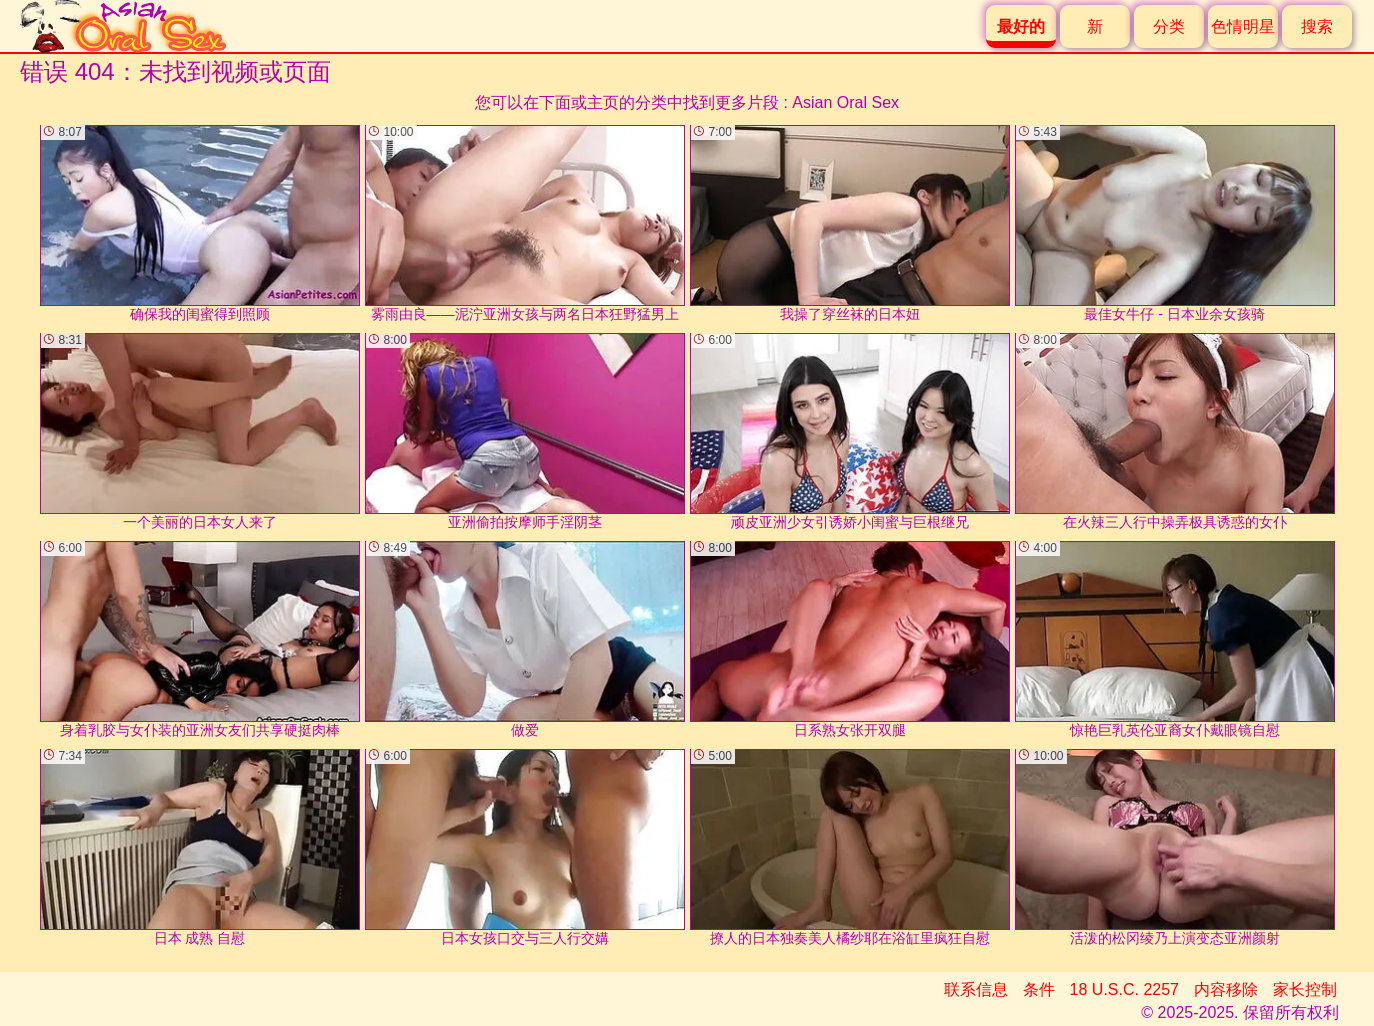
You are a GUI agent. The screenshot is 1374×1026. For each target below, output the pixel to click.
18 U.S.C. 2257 (1124, 989)
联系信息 (976, 989)
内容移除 (1226, 989)
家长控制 (1305, 989)
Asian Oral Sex (845, 102)
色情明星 (1243, 26)
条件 (1039, 989)
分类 (1169, 26)
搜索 (1317, 26)
